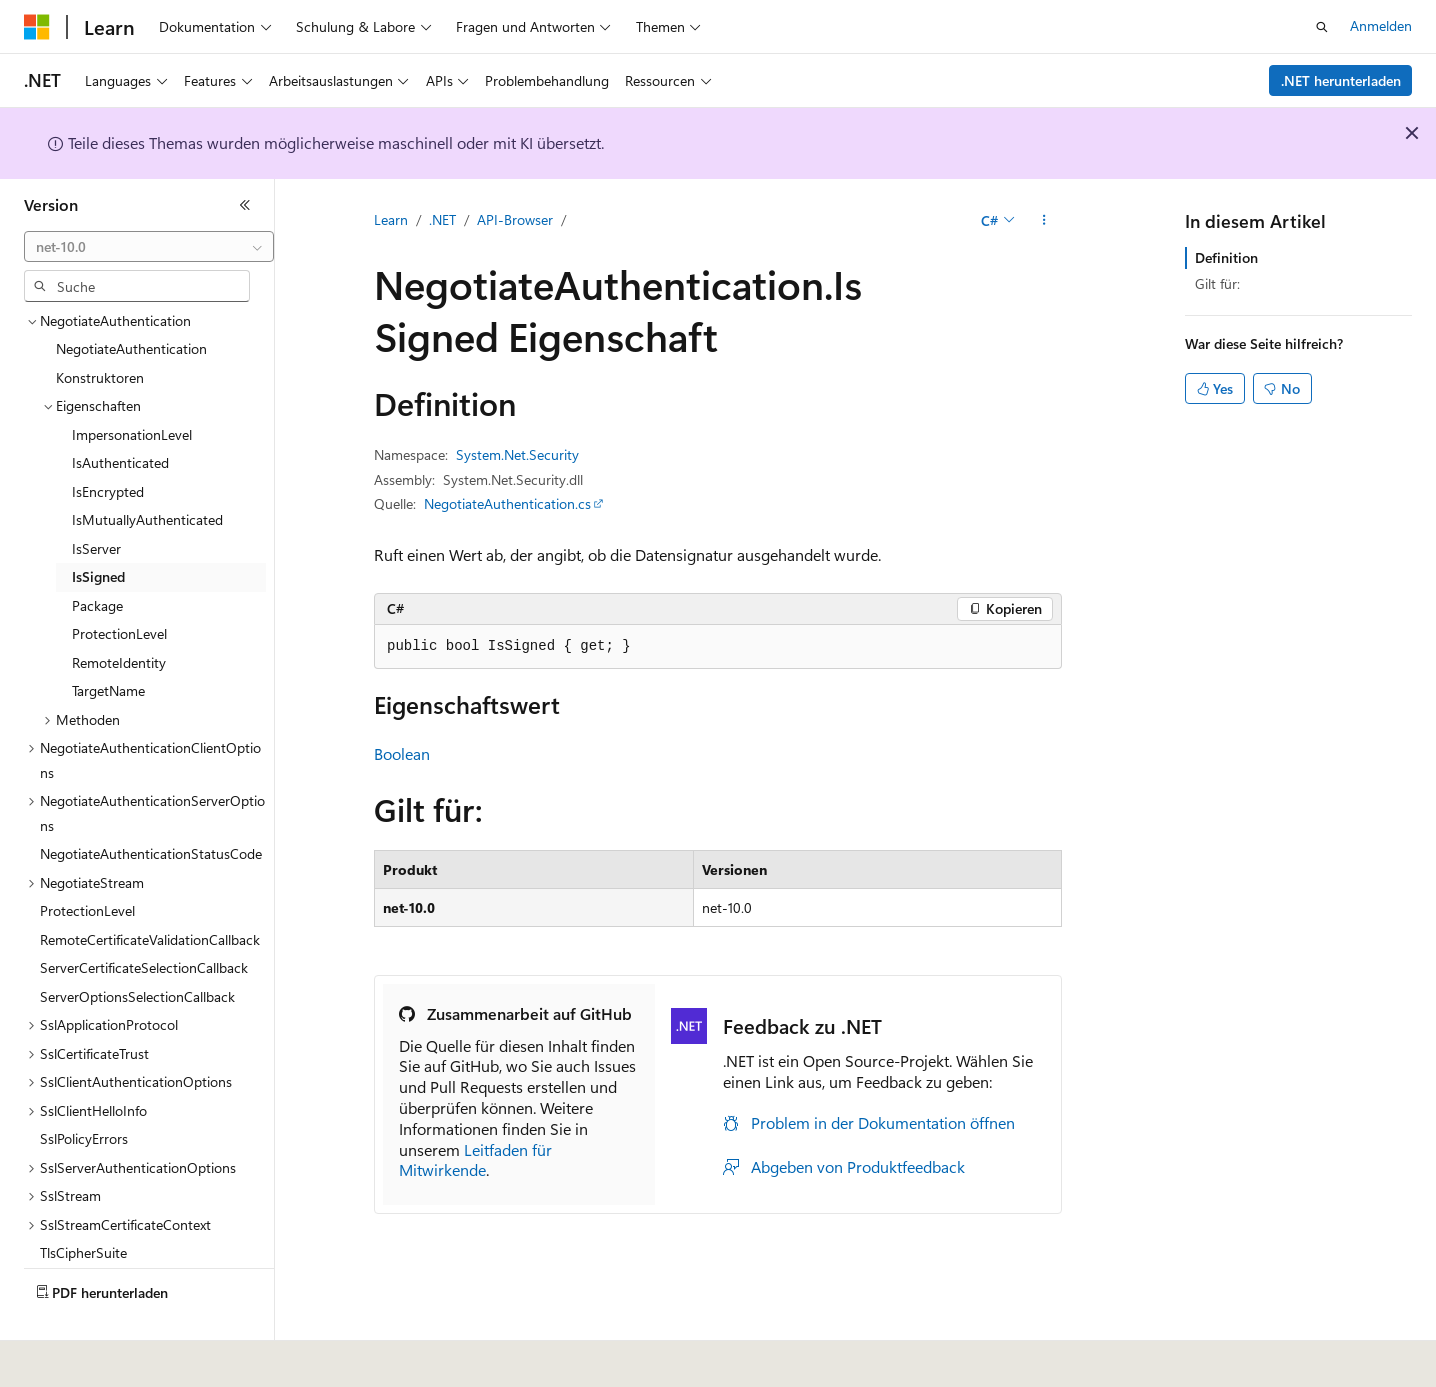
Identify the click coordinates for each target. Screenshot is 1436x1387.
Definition (1226, 257)
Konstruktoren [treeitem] (100, 330)
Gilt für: (1217, 283)
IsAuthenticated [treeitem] (120, 415)
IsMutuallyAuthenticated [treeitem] (147, 472)
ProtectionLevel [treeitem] (119, 586)
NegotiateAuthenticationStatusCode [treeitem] (151, 806)
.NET (442, 219)
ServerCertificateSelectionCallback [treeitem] (144, 920)
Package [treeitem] (97, 558)
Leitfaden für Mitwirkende (475, 1160)
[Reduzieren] (245, 205)
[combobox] (149, 247)
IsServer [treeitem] (96, 501)
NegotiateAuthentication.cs (507, 503)
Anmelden (1381, 25)
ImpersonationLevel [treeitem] (132, 387)
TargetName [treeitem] (108, 643)
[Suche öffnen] (1322, 27)
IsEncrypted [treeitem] (108, 444)
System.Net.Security (517, 454)
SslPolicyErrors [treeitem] (84, 1091)
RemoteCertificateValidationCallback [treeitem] (150, 892)
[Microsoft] (37, 27)
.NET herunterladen (1341, 80)
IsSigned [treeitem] (98, 529)
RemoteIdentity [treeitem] (119, 615)
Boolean (402, 753)
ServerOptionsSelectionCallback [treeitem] (137, 949)
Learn (391, 219)
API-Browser (515, 219)
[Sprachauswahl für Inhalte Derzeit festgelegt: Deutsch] (69, 1358)
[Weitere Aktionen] (1044, 221)
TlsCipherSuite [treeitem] (83, 1205)
